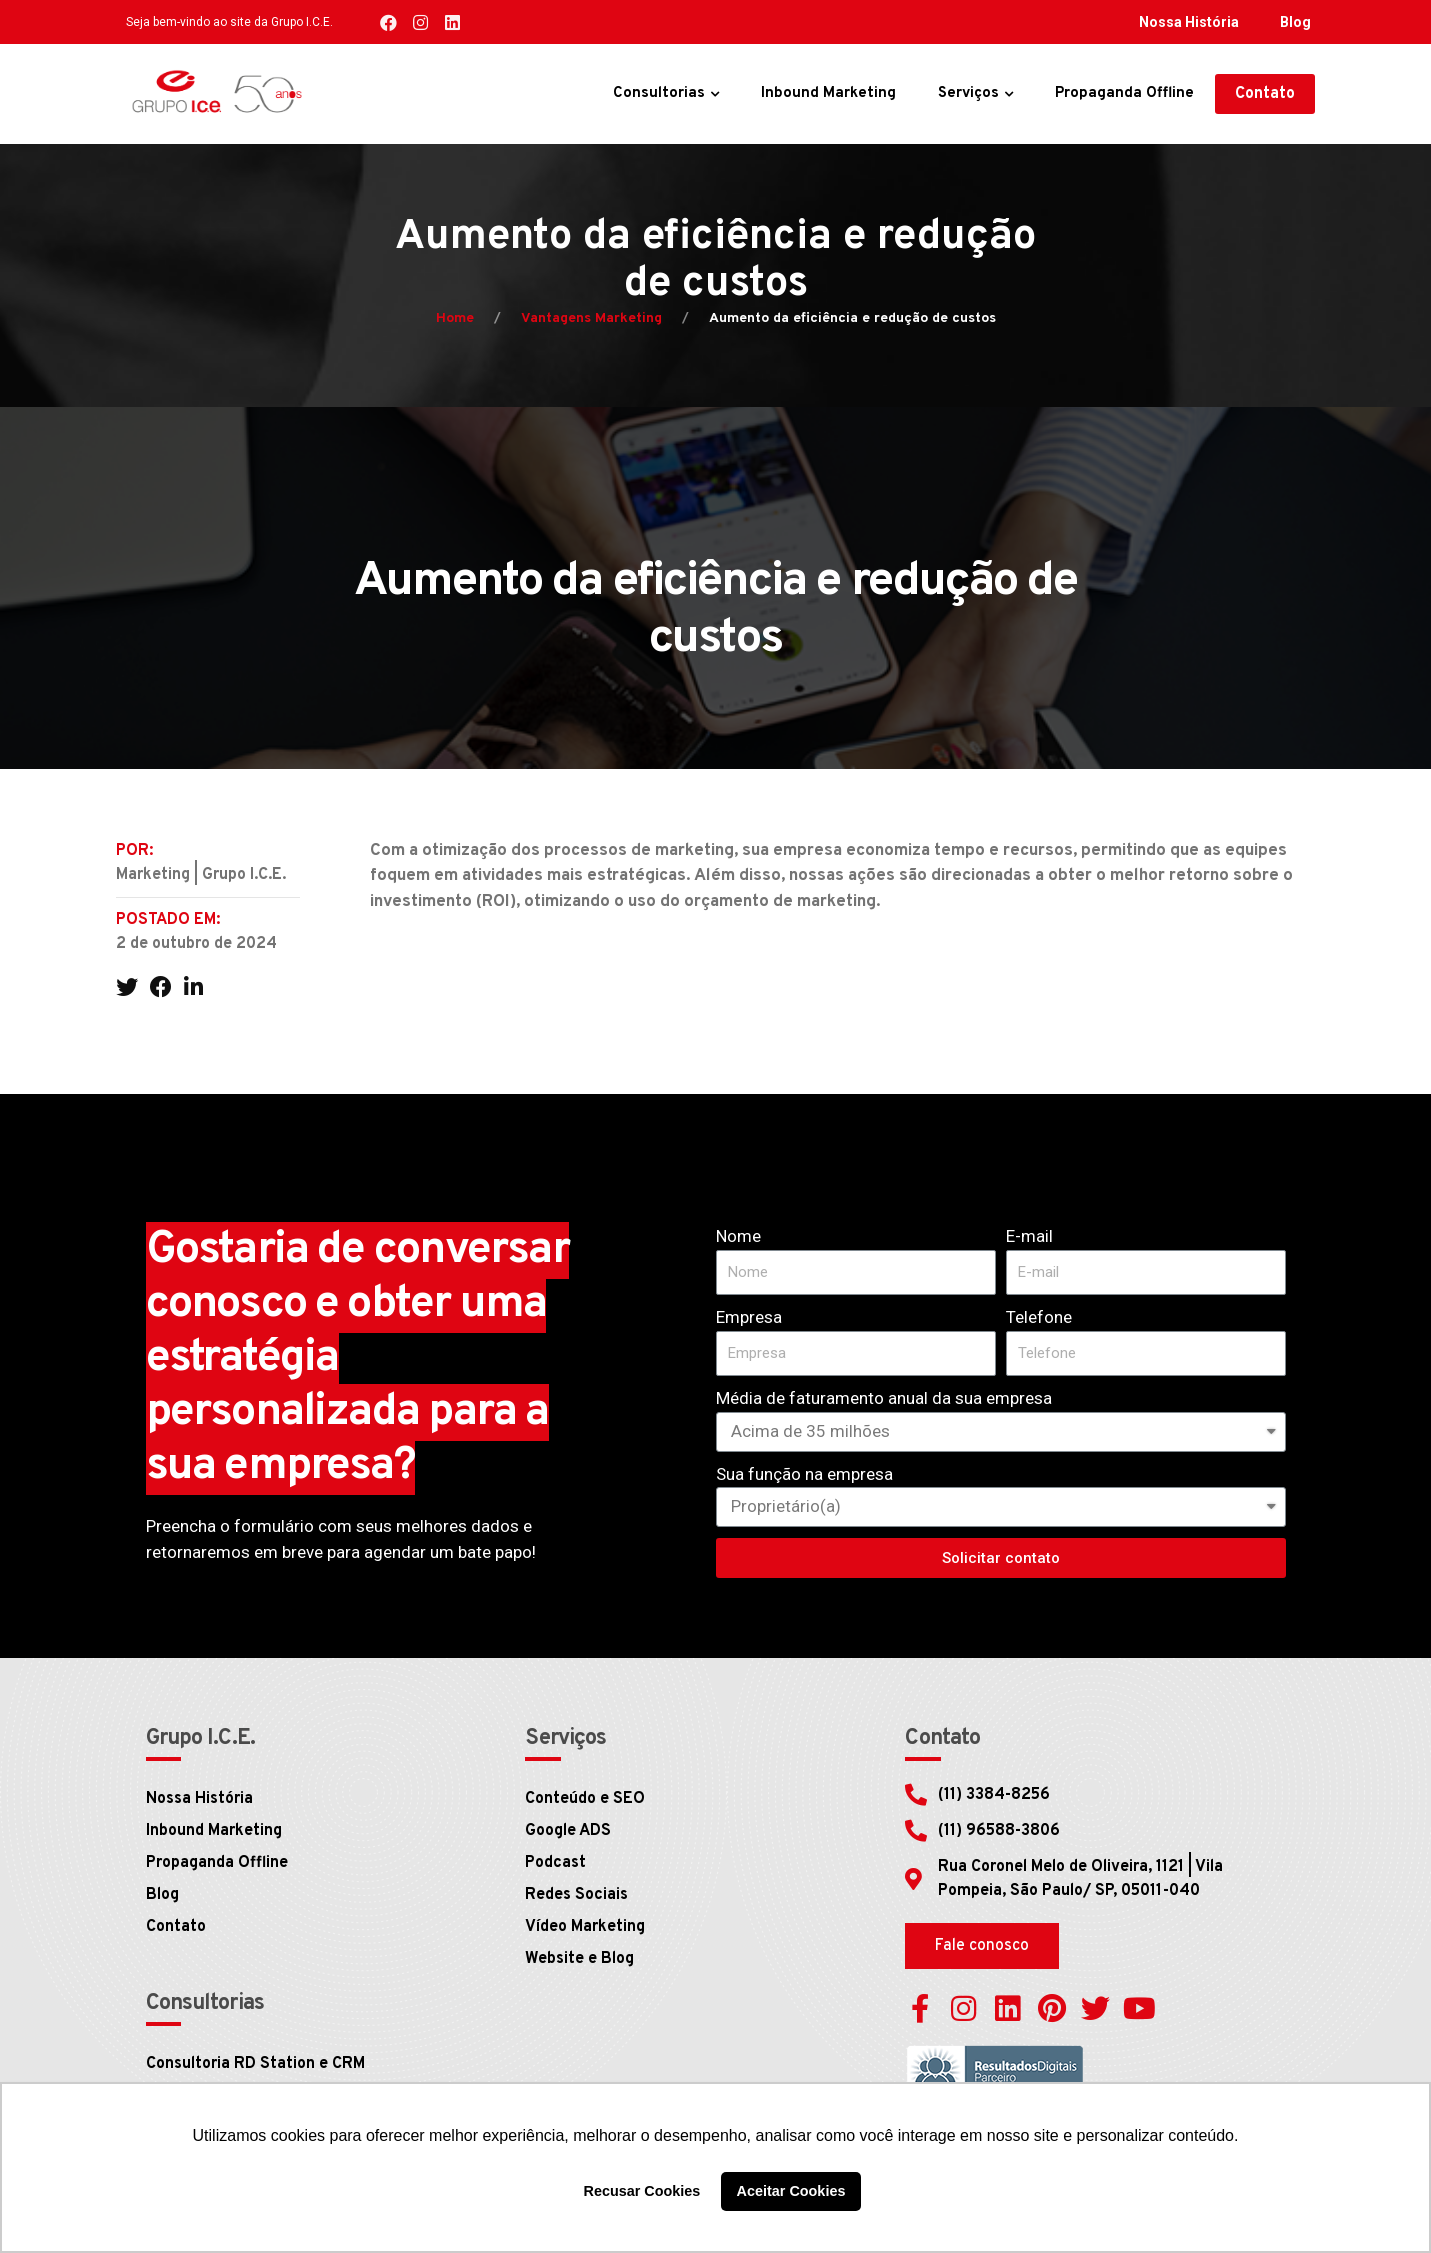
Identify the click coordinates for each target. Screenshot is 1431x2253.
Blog (1295, 22)
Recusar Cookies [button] (642, 2191)
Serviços (968, 93)
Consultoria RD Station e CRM (255, 2064)
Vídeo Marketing (585, 1927)
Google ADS (568, 1831)
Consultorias (659, 93)
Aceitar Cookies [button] (791, 2191)
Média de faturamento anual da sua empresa (884, 1398)
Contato (176, 1927)
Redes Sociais (576, 1895)
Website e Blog (579, 1959)
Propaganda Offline (1124, 93)
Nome (738, 1236)
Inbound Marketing (828, 93)
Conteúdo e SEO (585, 1799)
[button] (1265, 94)
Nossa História (1189, 22)
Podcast (555, 1863)
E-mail (1029, 1236)
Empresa (749, 1317)
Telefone (1039, 1317)
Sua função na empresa (804, 1474)
